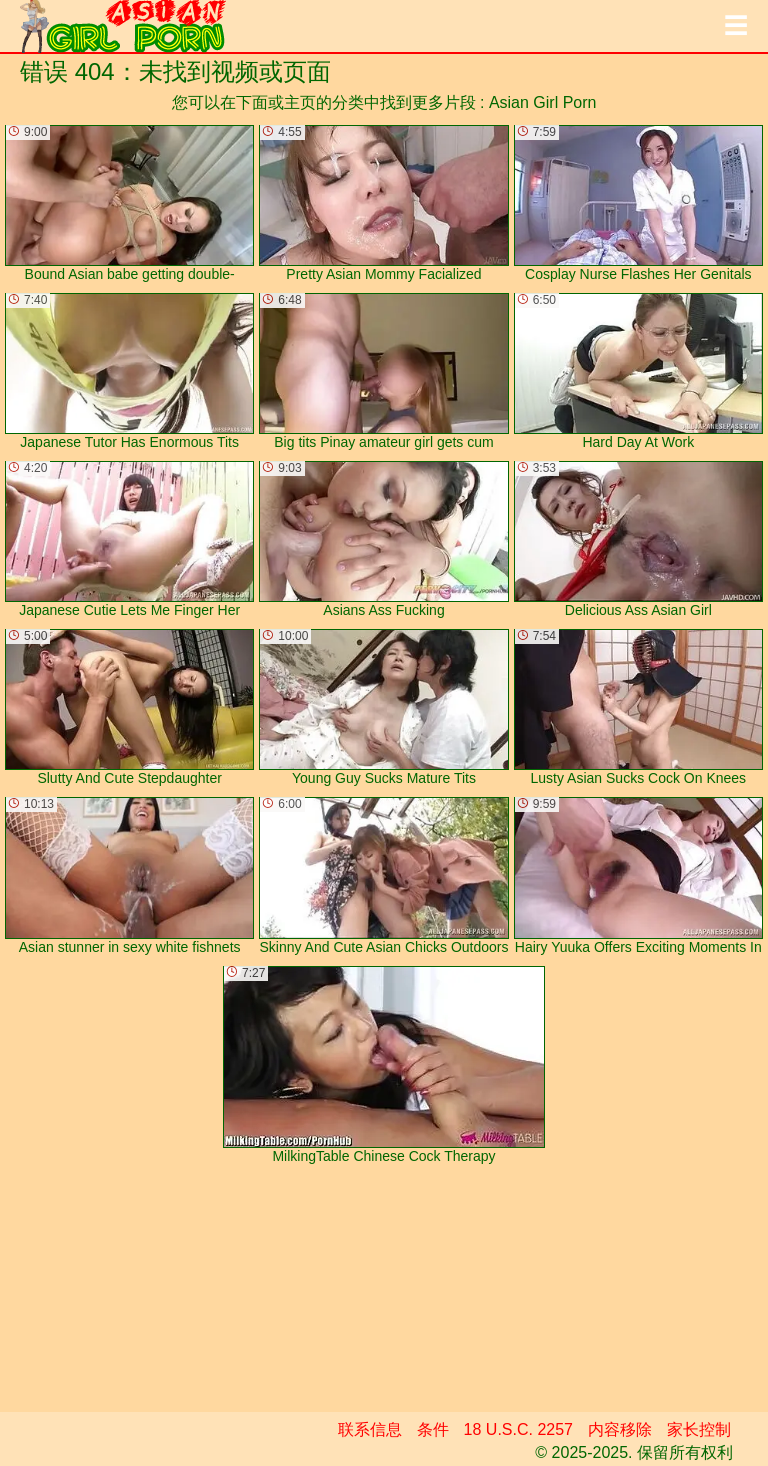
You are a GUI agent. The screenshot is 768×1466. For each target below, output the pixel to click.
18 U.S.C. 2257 (518, 1429)
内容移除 (620, 1429)
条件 (433, 1429)
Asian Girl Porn (543, 102)
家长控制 (699, 1429)
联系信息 (370, 1429)
